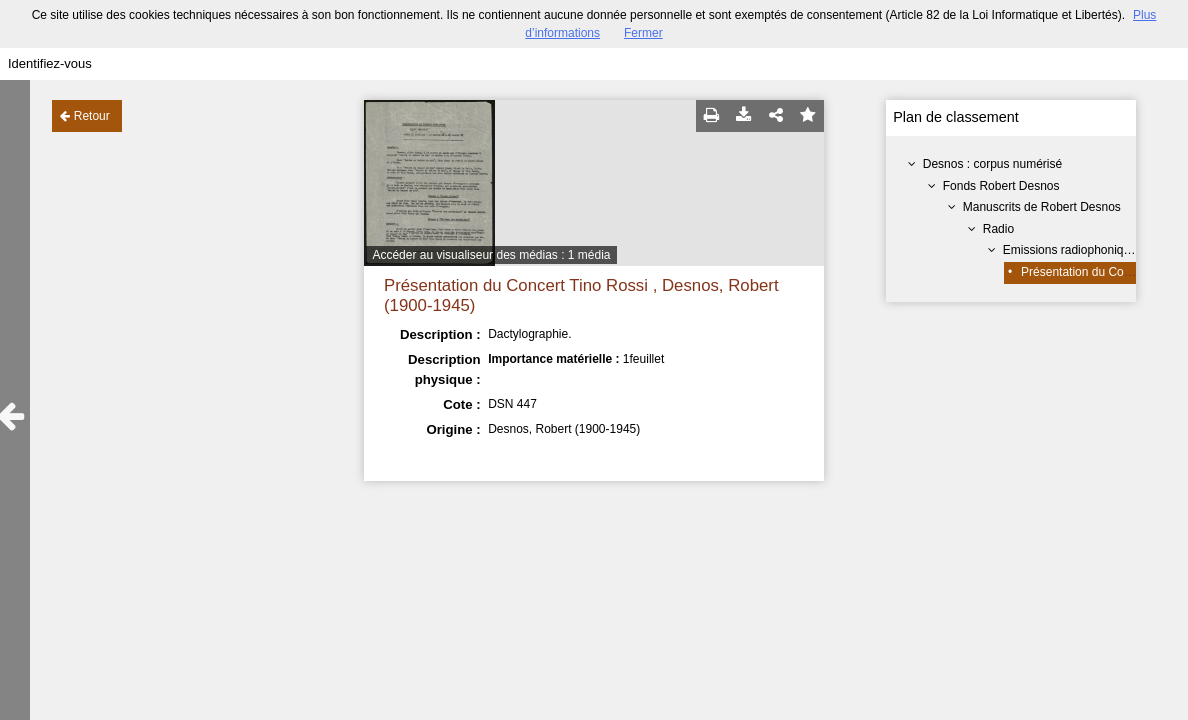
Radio (998, 229)
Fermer (643, 33)
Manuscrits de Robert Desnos (1042, 207)
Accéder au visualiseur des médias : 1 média (491, 255)
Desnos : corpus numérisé (992, 164)
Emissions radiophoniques (1073, 250)
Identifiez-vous (50, 63)
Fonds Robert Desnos (1001, 186)
